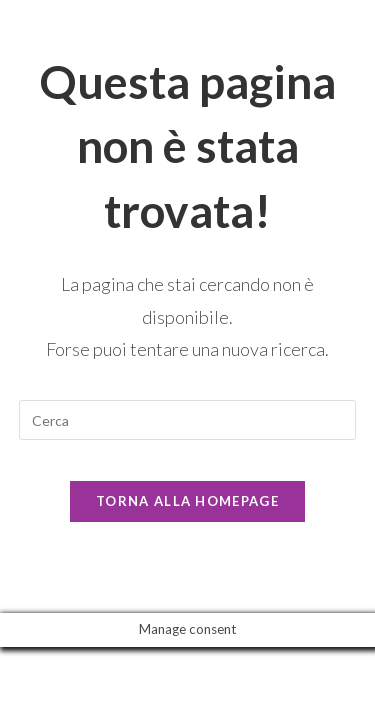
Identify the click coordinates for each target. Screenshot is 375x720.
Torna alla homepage (187, 501)
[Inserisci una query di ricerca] (188, 420)
